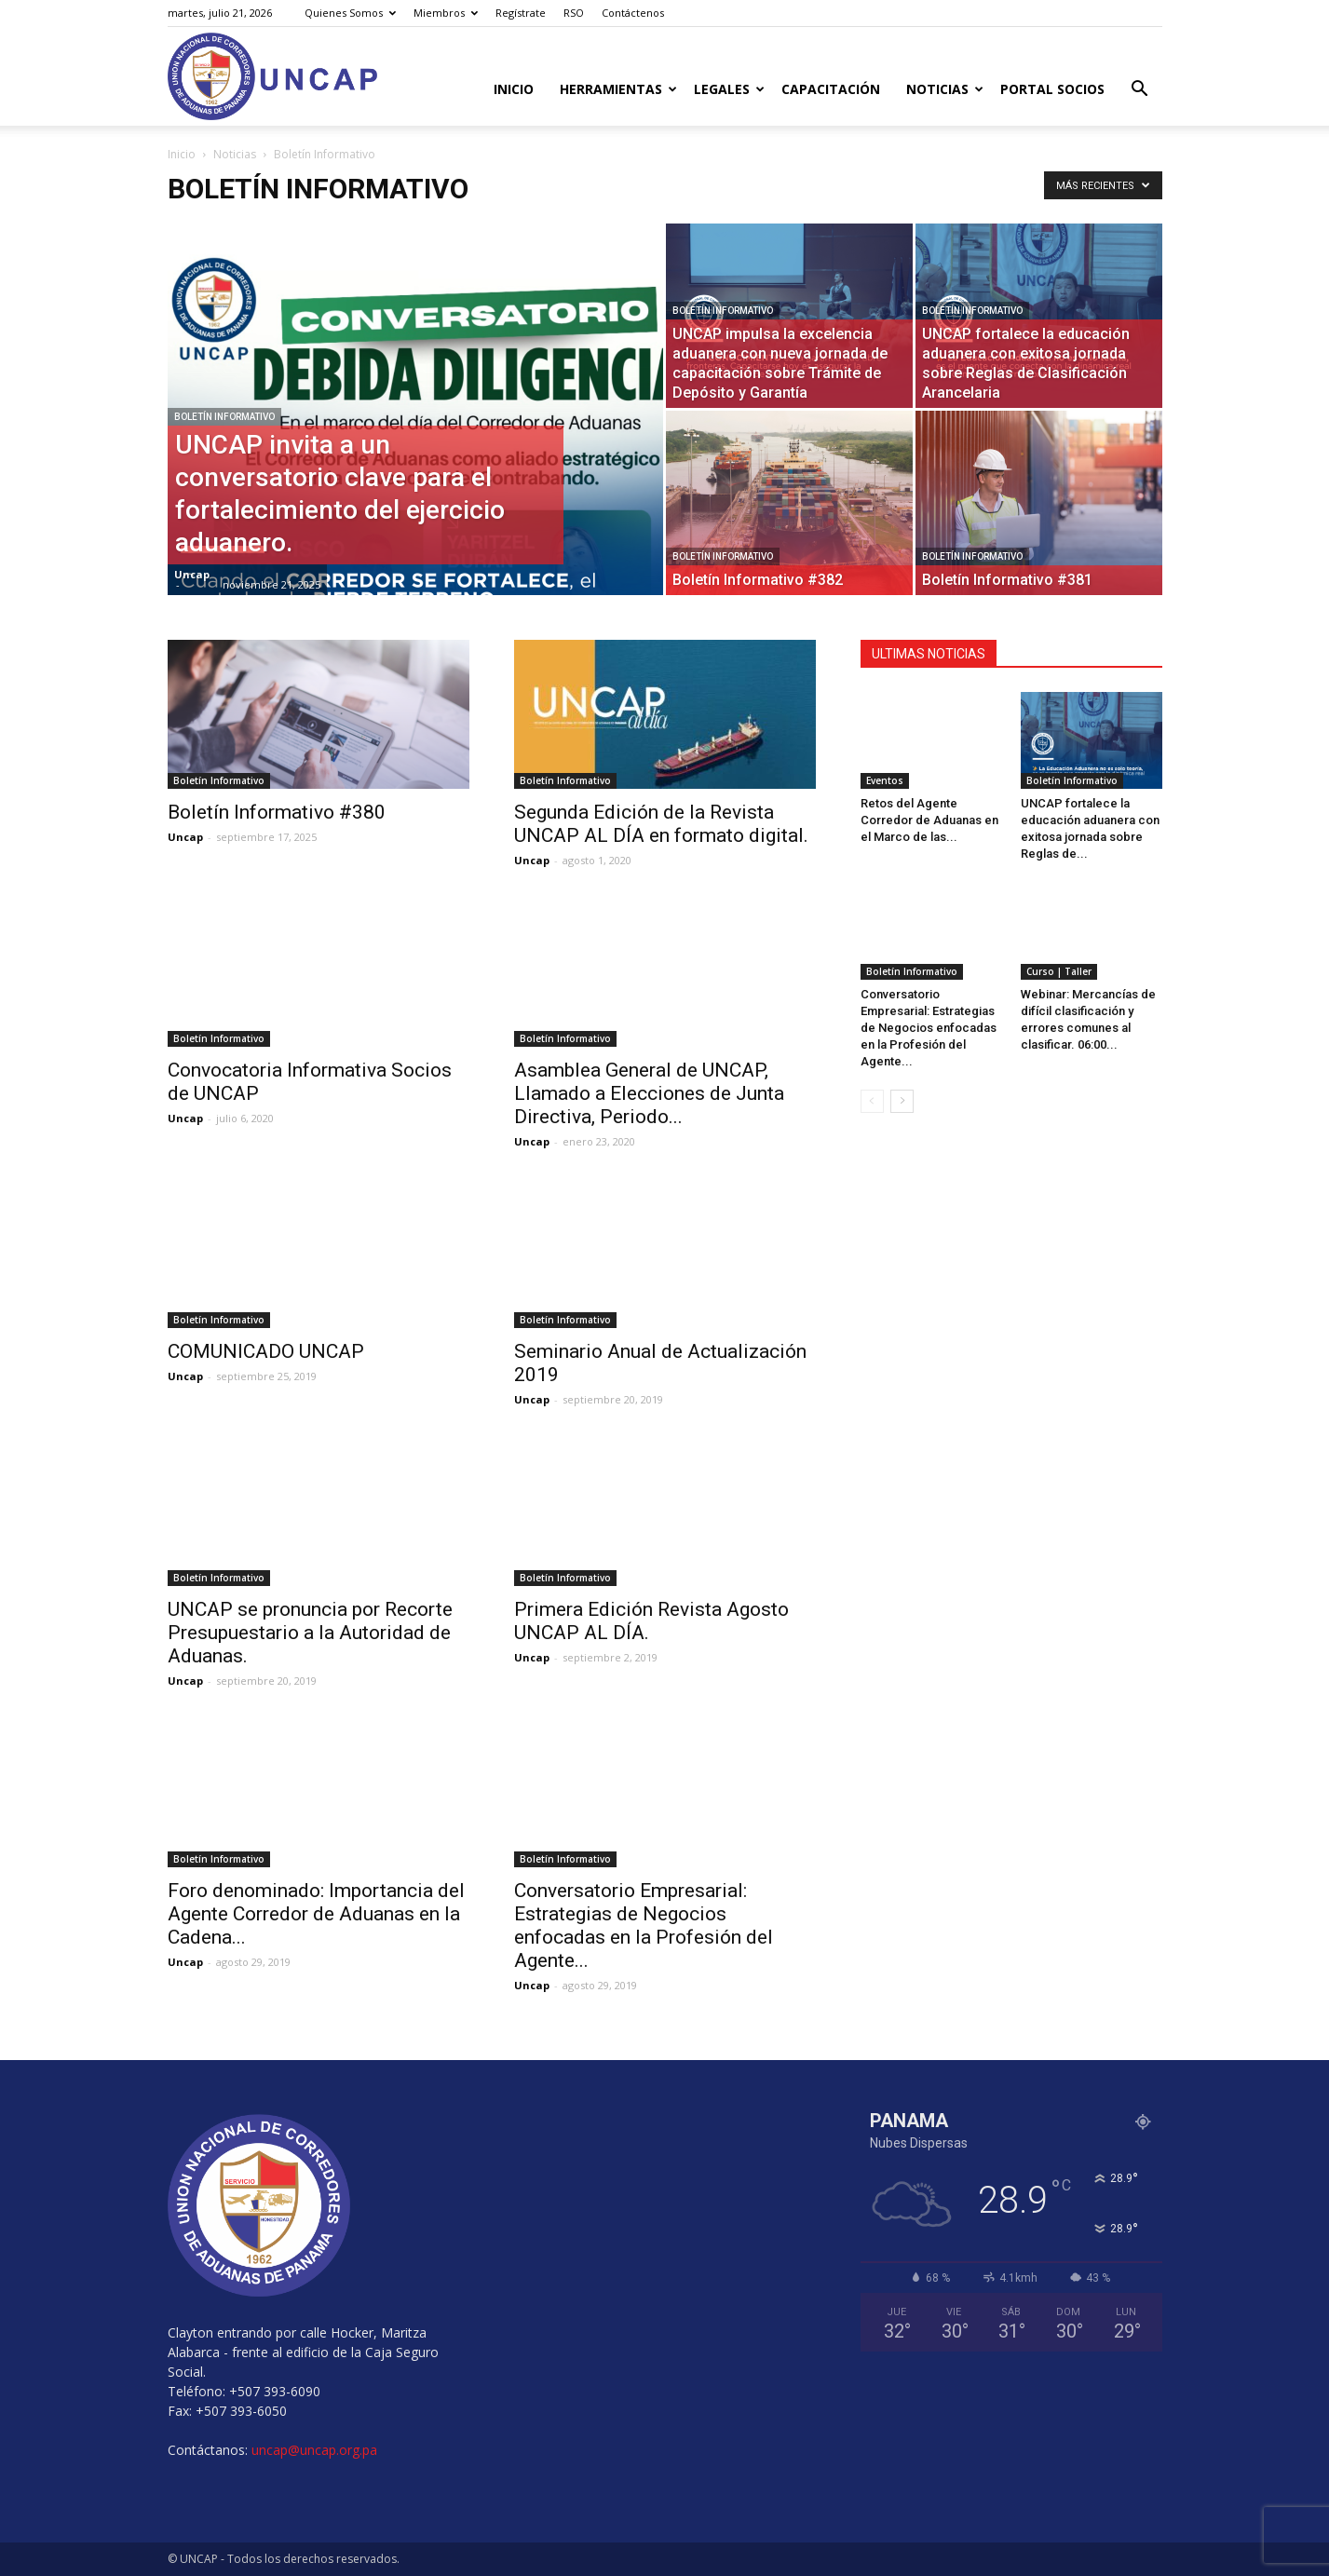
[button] (1140, 91)
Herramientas (618, 89)
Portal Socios (1052, 89)
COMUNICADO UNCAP (266, 1351)
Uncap (192, 574)
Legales (729, 89)
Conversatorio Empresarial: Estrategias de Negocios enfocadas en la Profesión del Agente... (643, 1925)
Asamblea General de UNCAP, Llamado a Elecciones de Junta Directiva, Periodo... (649, 1093)
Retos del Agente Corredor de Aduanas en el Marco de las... (929, 820)
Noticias (944, 89)
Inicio (514, 89)
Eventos (884, 780)
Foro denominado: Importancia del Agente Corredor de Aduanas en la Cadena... (316, 1913)
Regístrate (520, 13)
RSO (573, 13)
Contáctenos (633, 13)
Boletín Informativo (224, 417)
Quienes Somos (350, 13)
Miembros (446, 13)
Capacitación (830, 89)
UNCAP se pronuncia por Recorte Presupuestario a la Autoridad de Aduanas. (310, 1632)
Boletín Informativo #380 (277, 812)
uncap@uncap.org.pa (314, 2450)
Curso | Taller (1059, 971)
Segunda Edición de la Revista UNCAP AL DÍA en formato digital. (661, 824)
